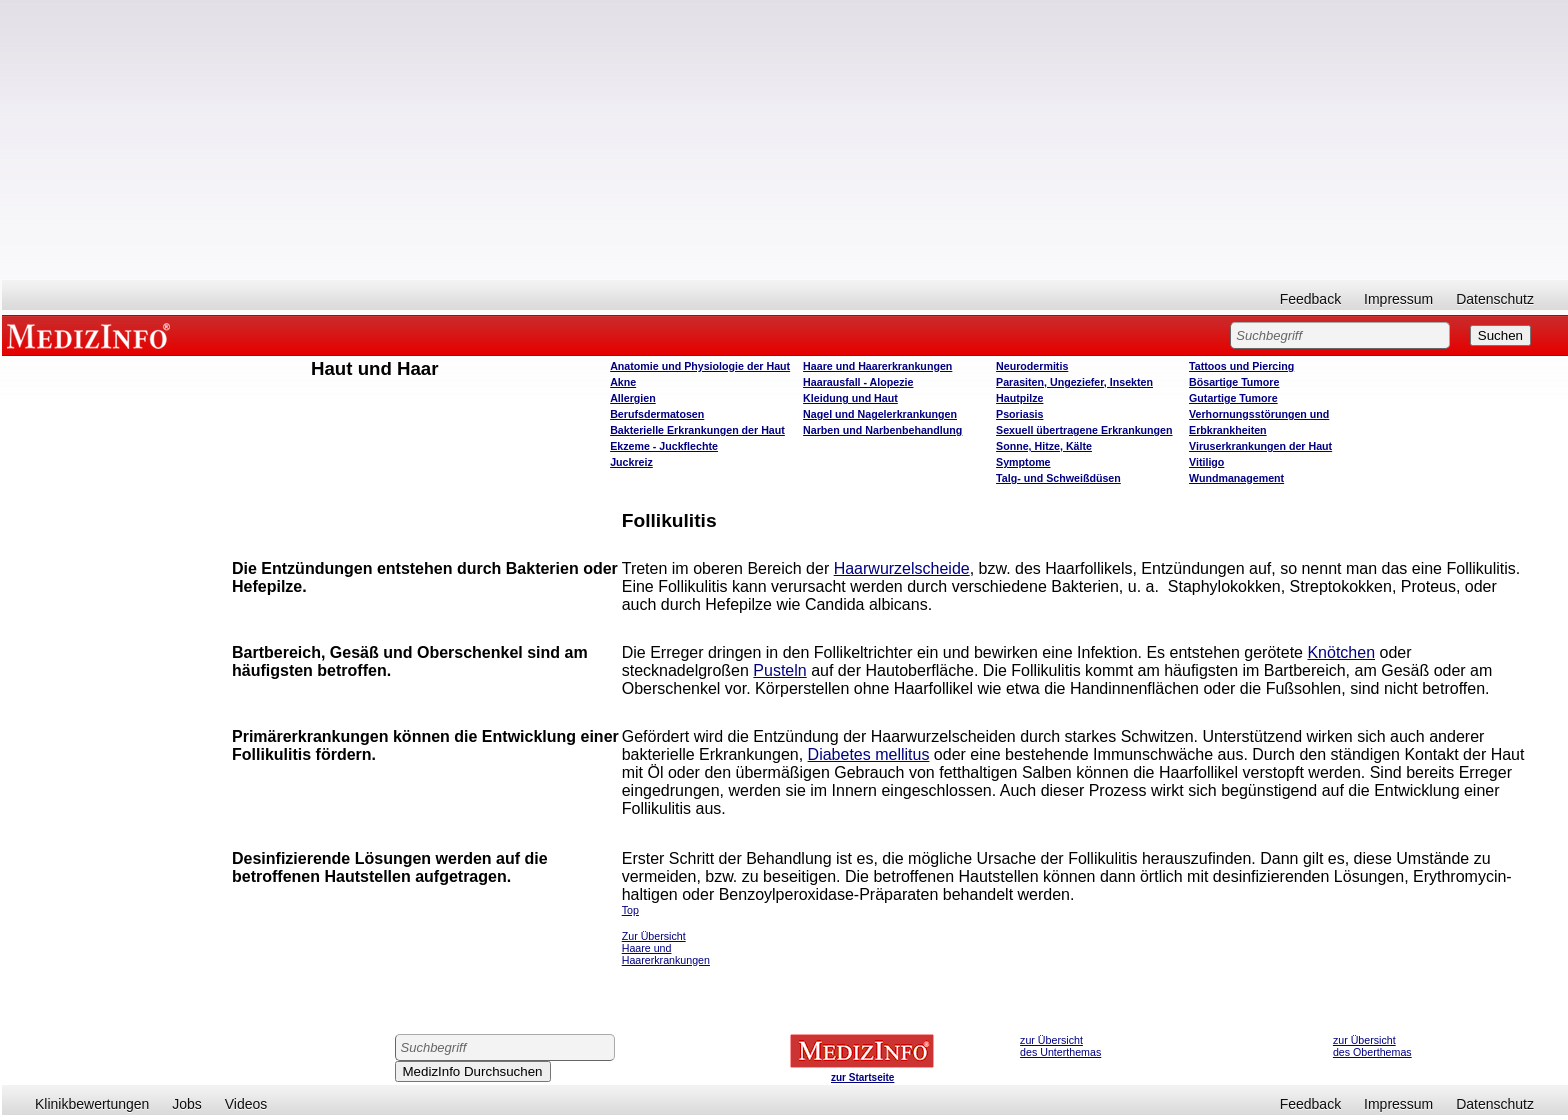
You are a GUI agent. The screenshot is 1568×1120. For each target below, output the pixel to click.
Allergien (633, 398)
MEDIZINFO (92, 335)
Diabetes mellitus (869, 754)
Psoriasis (1019, 414)
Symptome (1023, 462)
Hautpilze (1019, 398)
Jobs (187, 1104)
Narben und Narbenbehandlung (882, 430)
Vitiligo (1206, 462)
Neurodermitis (1032, 366)
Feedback (1310, 299)
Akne (623, 382)
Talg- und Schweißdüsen (1058, 478)
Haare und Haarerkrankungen (877, 366)
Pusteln (779, 670)
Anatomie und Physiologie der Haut (700, 366)
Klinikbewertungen (92, 1104)
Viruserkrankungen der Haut (1260, 446)
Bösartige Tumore (1234, 382)
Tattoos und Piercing (1241, 366)
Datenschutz (1495, 299)
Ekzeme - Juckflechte (664, 446)
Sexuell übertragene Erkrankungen (1084, 430)
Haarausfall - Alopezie (858, 382)
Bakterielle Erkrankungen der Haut (697, 430)
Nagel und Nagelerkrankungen (880, 414)
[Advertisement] (785, 140)
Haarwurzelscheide (902, 568)
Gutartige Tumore (1233, 398)
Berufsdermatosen (657, 414)
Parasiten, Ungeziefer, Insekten (1074, 382)
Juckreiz (631, 462)
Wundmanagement (1236, 478)
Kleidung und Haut (850, 398)
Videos (246, 1104)
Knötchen (1341, 652)
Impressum (1398, 299)
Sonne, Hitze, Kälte (1044, 446)
